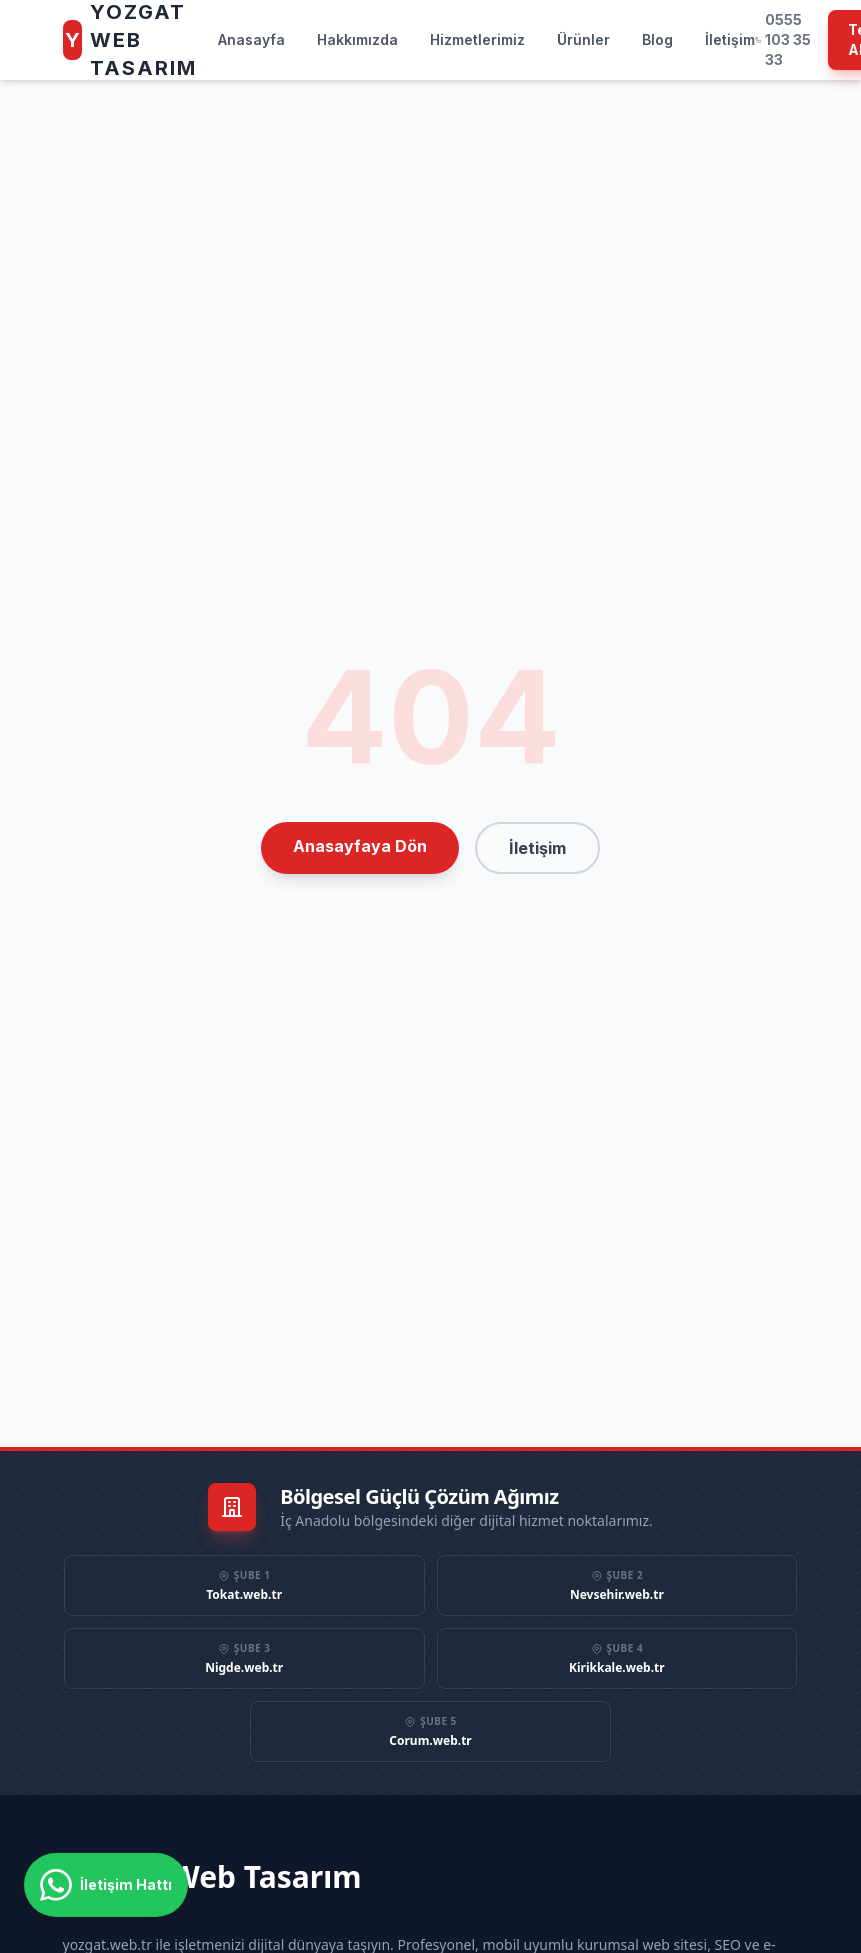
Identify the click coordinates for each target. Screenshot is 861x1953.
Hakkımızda (357, 39)
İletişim (730, 39)
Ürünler (583, 39)
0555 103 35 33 (783, 39)
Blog (657, 39)
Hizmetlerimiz (477, 39)
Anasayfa (251, 39)
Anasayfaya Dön (360, 846)
